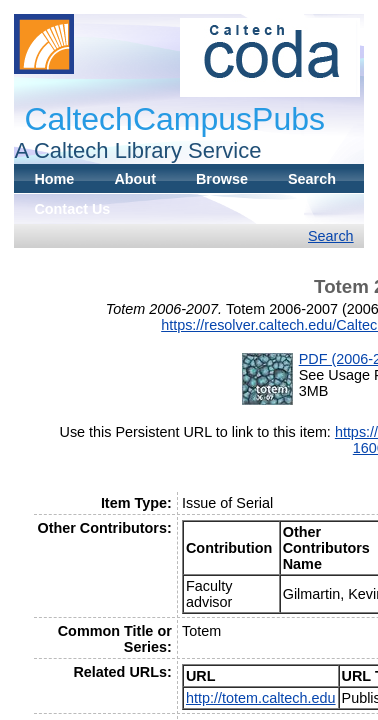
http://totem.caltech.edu (261, 698)
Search (312, 179)
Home (54, 179)
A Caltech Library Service (137, 150)
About (135, 179)
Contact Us (72, 209)
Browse (222, 179)
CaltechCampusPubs (174, 119)
